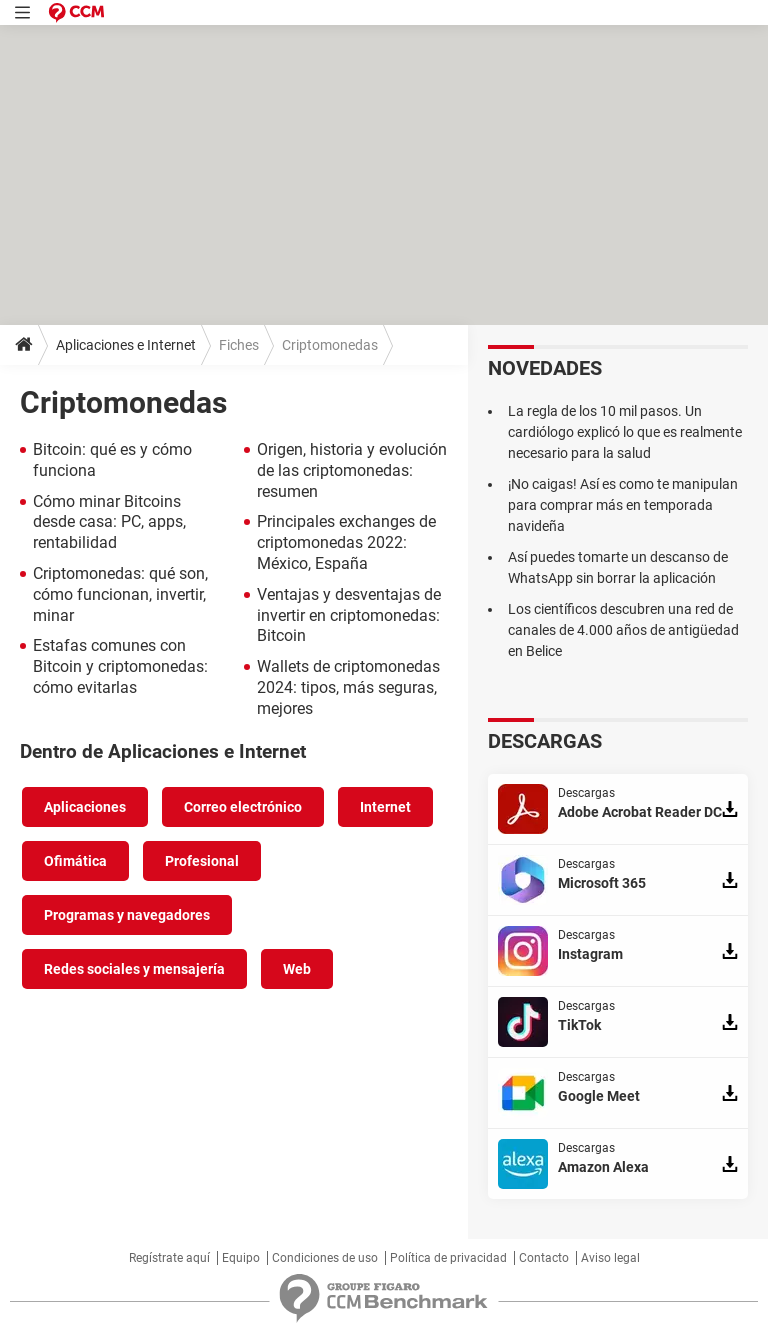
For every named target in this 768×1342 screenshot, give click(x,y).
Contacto (544, 1258)
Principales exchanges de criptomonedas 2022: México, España (346, 542)
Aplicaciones (85, 807)
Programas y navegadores (127, 915)
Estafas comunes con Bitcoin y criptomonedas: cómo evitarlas (120, 666)
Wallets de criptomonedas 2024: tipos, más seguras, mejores (348, 687)
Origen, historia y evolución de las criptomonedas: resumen (352, 470)
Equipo (241, 1258)
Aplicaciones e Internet (126, 345)
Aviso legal (610, 1258)
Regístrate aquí (169, 1258)
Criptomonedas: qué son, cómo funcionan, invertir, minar (120, 594)
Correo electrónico (243, 807)
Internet (385, 807)
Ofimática (75, 861)
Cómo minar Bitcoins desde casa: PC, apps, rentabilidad (109, 522)
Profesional (202, 861)
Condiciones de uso (325, 1258)
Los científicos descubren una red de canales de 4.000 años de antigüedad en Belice (623, 630)
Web (297, 969)
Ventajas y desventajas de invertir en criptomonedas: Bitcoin (349, 615)
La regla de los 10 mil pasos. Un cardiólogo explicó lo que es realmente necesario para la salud (625, 432)
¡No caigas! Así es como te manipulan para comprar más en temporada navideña (623, 505)
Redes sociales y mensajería (134, 969)
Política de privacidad (448, 1258)
